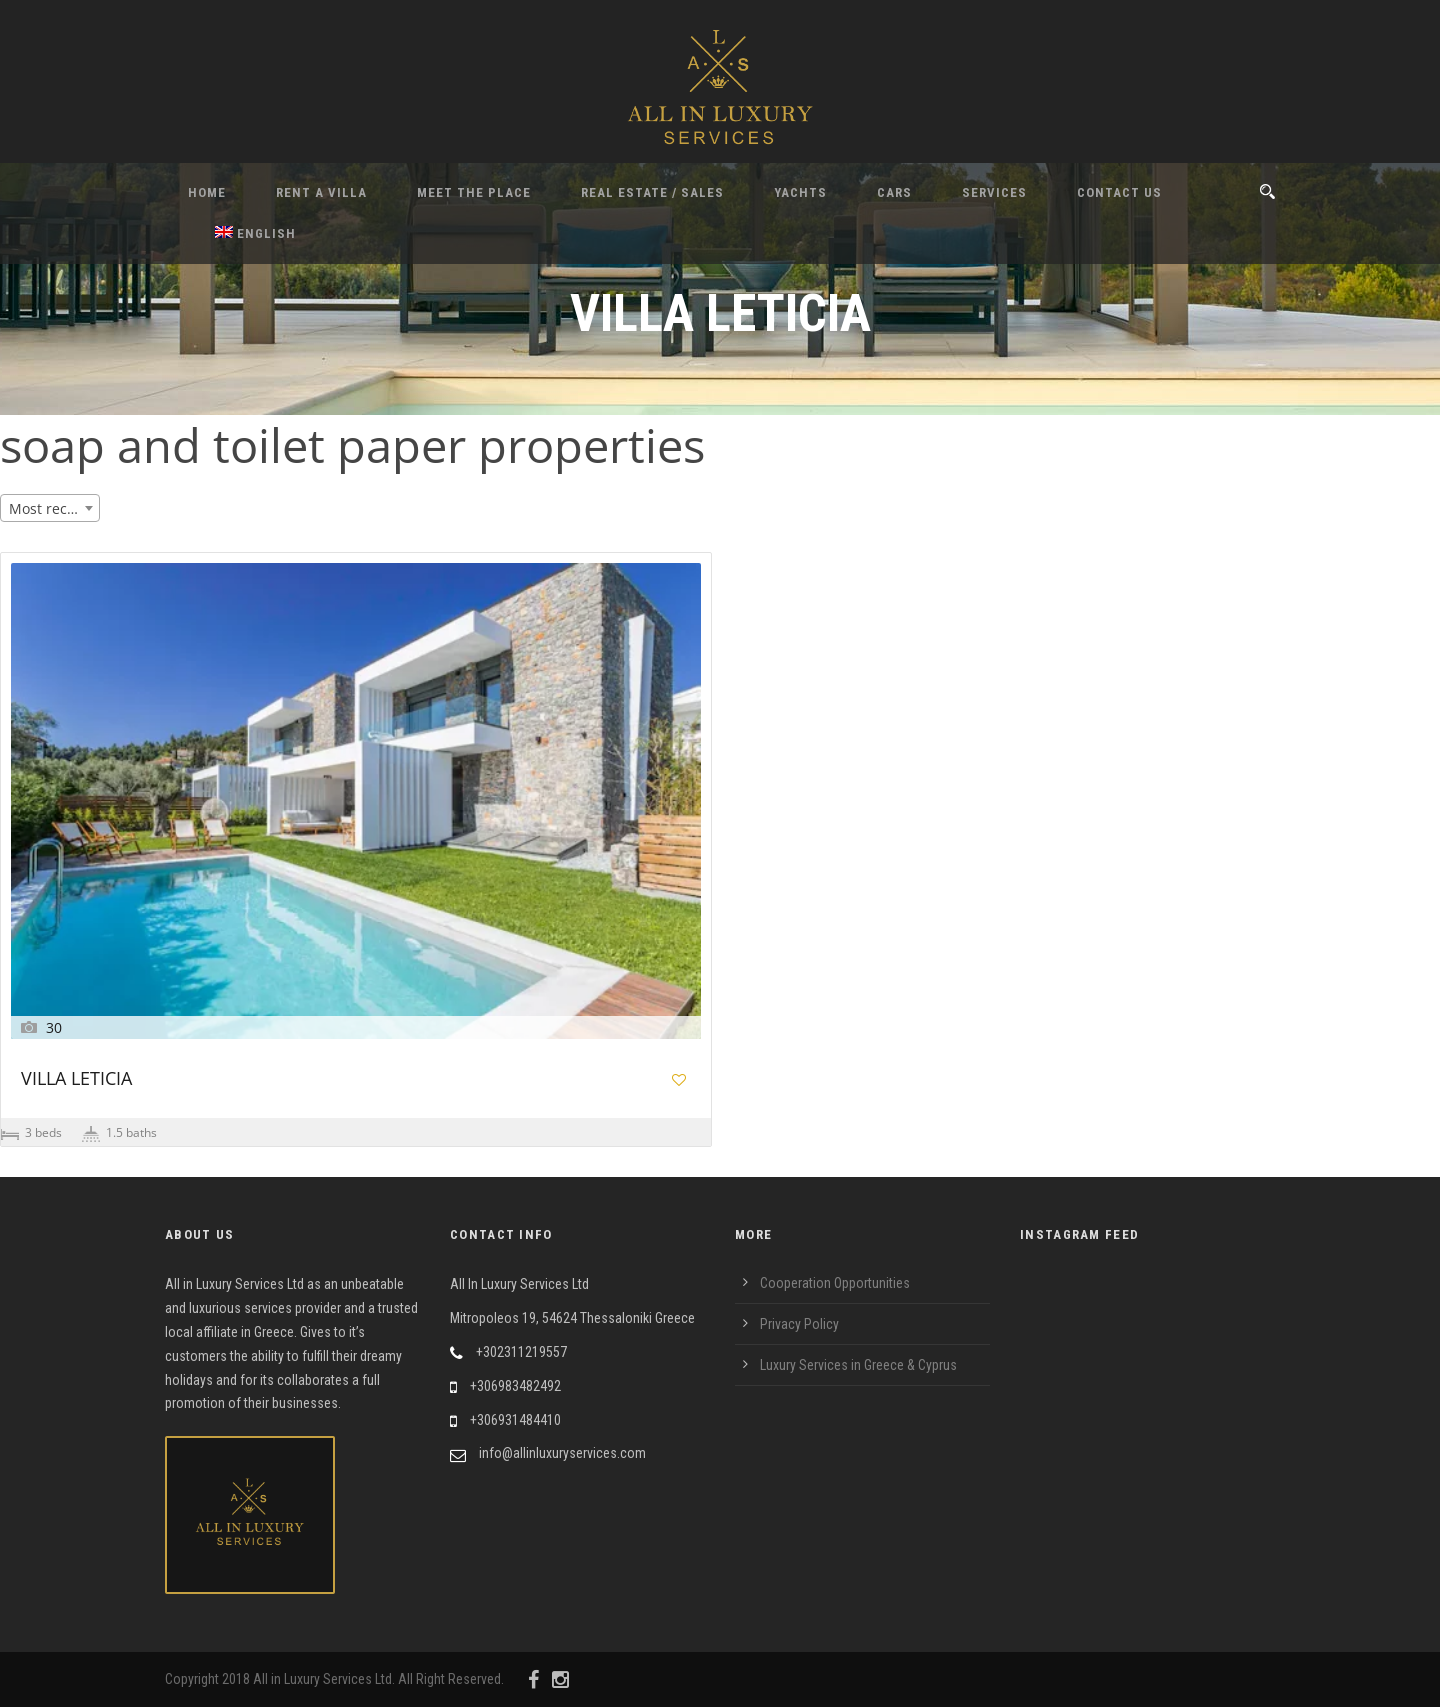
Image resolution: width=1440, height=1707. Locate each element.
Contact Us (1119, 192)
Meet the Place (474, 192)
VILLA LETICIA (76, 1079)
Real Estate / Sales (652, 192)
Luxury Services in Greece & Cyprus (858, 1365)
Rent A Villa (321, 192)
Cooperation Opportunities (835, 1283)
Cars (894, 192)
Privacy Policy (799, 1324)
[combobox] (50, 508)
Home (207, 192)
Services (994, 192)
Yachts (800, 192)
